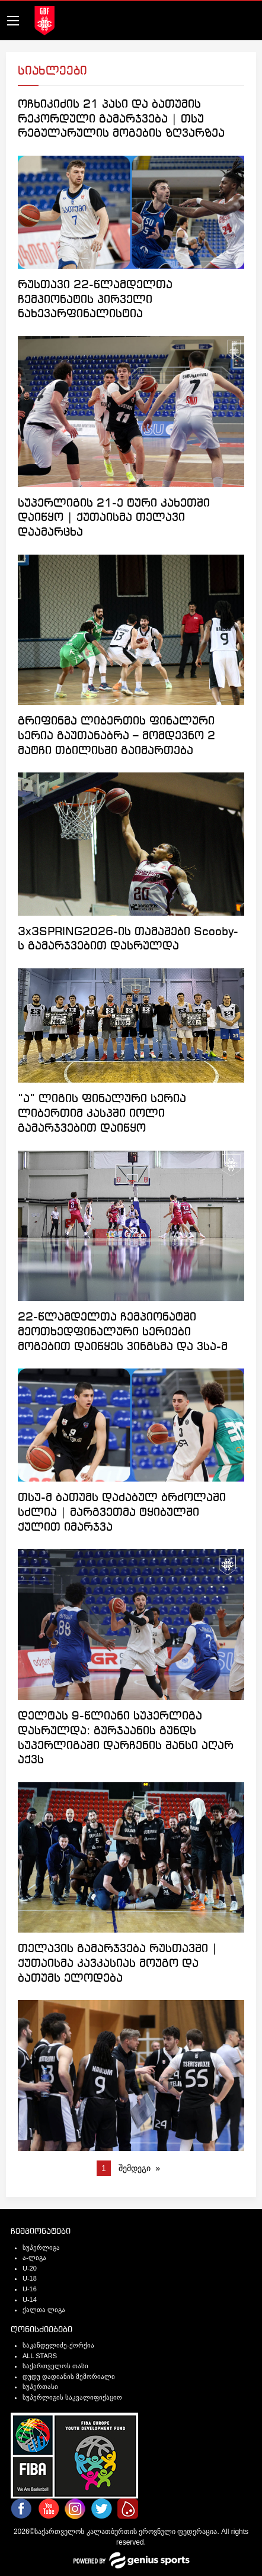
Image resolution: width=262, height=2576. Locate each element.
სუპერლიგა (41, 2247)
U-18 (30, 2278)
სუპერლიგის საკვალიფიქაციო (72, 2397)
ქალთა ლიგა (44, 2309)
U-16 (30, 2288)
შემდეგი (135, 2168)
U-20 (30, 2268)
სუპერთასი (40, 2386)
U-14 (30, 2299)
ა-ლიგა (34, 2257)
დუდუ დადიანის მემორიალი (69, 2376)
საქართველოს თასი (55, 2365)
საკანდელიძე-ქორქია (58, 2345)
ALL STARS (40, 2355)
